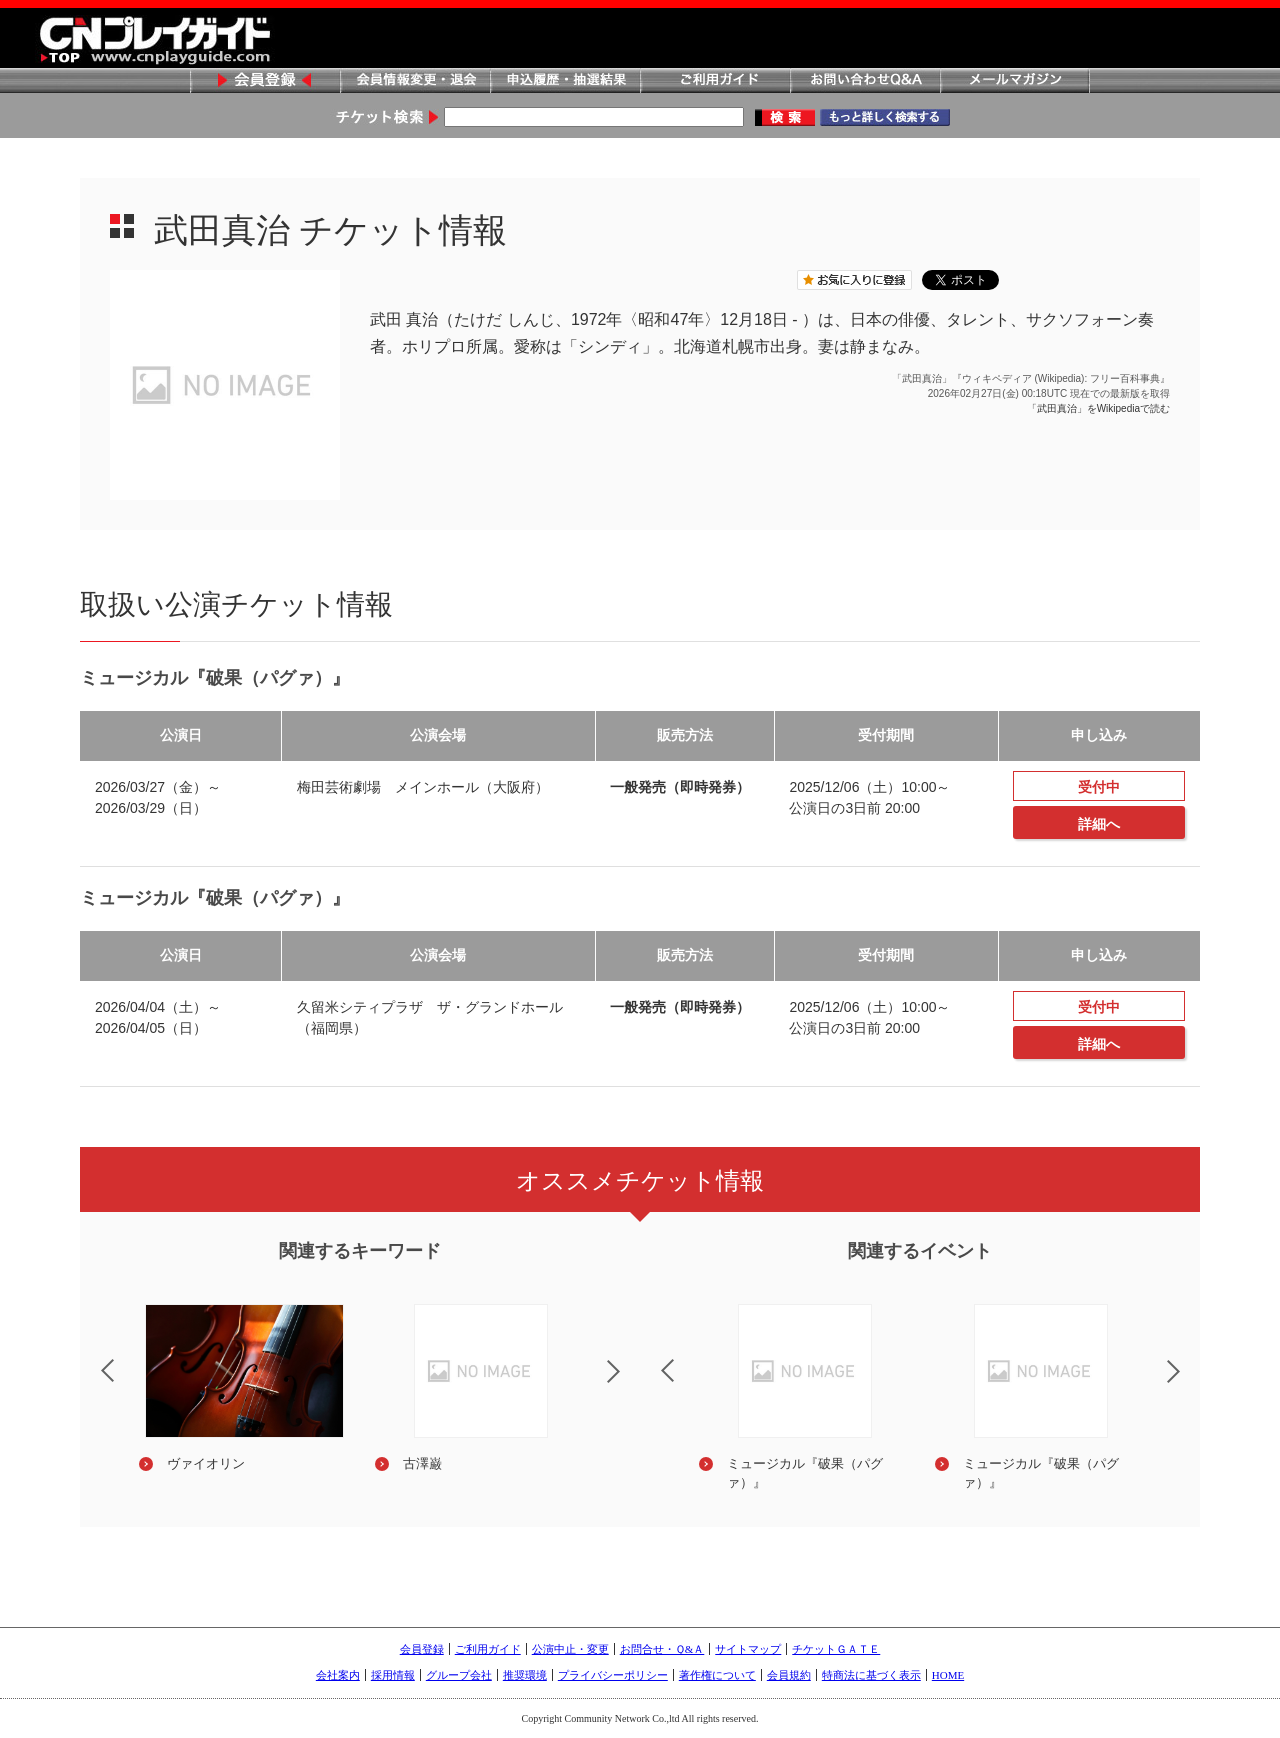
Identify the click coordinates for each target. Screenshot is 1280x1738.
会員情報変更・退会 (415, 81)
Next (630, 1384)
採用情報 (393, 1675)
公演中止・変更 (570, 1649)
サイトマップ (748, 1649)
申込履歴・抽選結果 (565, 81)
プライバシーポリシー (613, 1675)
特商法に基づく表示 (871, 1675)
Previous (91, 1358)
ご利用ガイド (715, 81)
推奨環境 (525, 1675)
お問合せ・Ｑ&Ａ (662, 1649)
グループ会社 (459, 1675)
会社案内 (338, 1675)
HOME (948, 1675)
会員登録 (265, 81)
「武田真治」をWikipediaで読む (1098, 408)
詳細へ (1099, 824)
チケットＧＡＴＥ (836, 1649)
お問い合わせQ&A (865, 81)
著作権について (717, 1675)
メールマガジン (1015, 81)
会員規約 (789, 1675)
